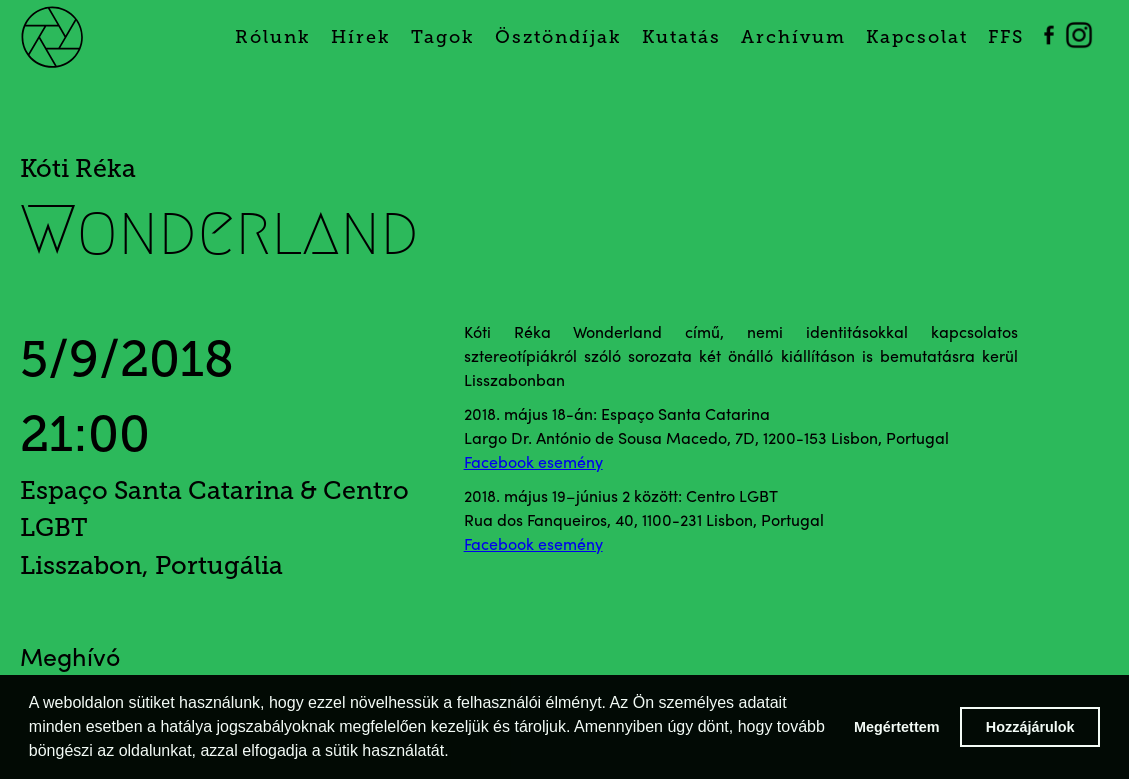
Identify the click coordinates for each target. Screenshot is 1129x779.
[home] (76, 35)
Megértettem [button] (897, 727)
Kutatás (681, 37)
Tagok (443, 37)
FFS (1006, 37)
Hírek (361, 37)
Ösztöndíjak (558, 37)
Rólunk (273, 37)
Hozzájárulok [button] (1030, 727)
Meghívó (70, 659)
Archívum (793, 37)
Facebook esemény (533, 464)
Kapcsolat (917, 37)
